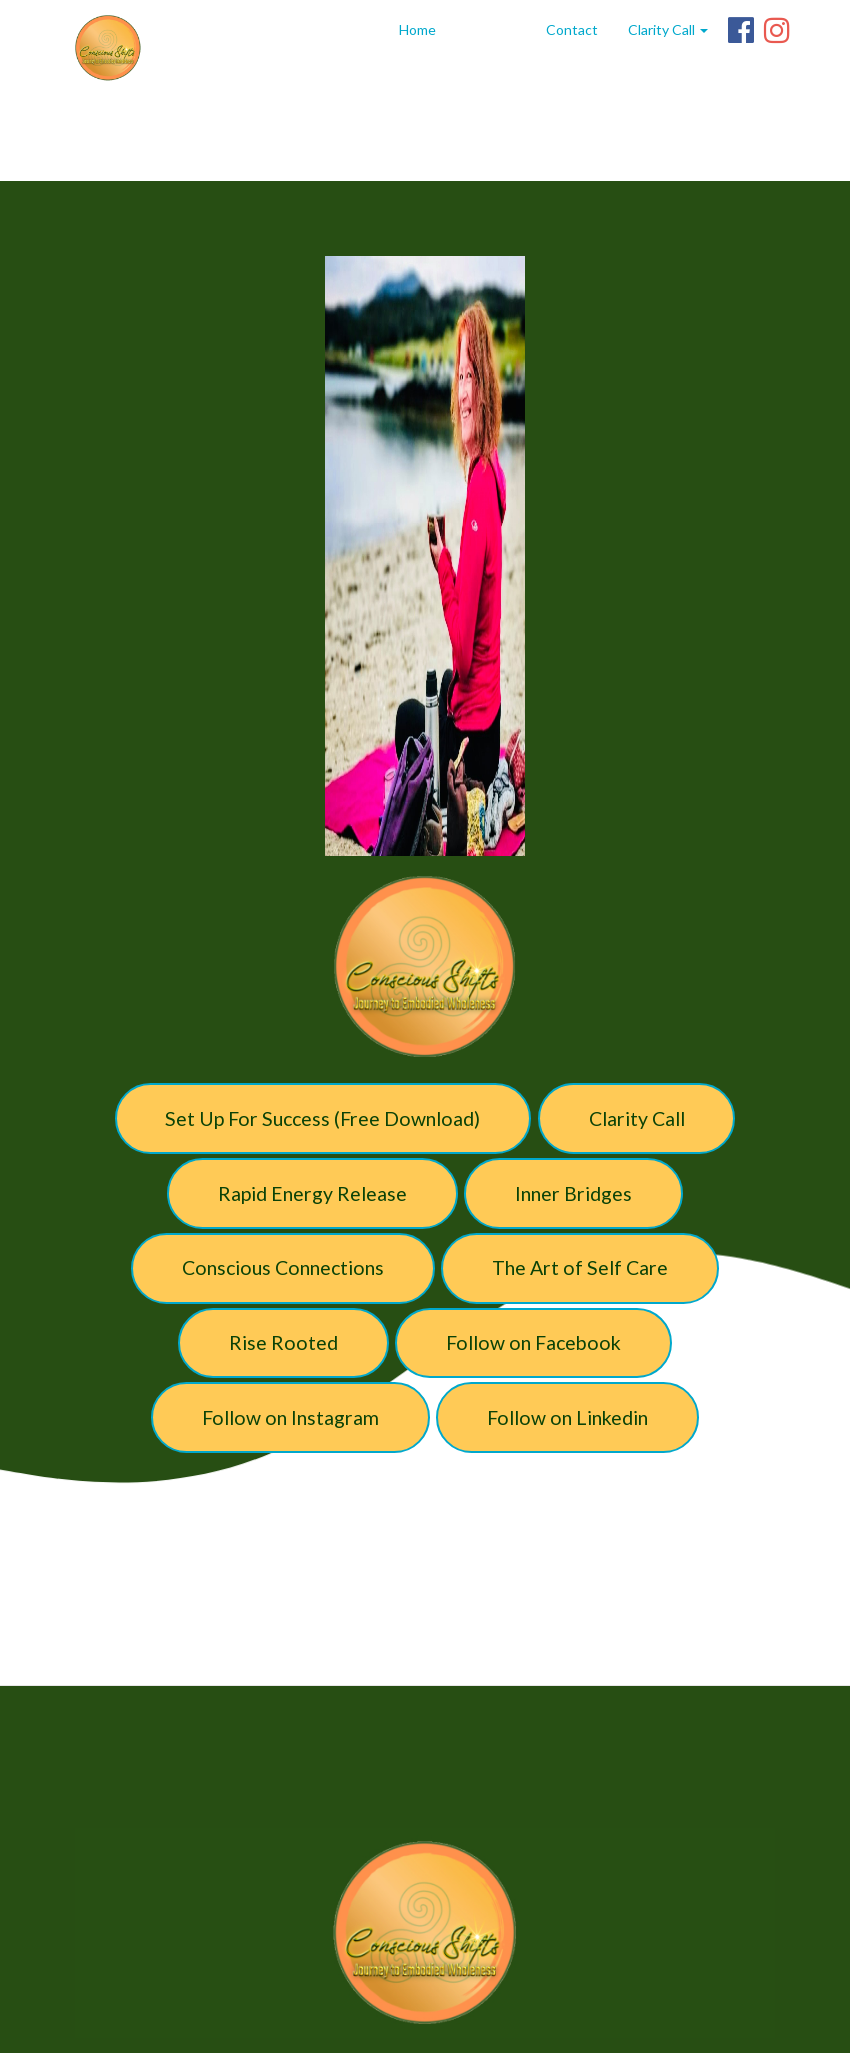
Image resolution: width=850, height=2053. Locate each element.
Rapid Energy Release (312, 1193)
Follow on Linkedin (567, 1417)
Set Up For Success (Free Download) (322, 1118)
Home (417, 29)
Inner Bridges (573, 1193)
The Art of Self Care (580, 1267)
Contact (572, 29)
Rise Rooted (283, 1342)
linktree (491, 30)
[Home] (108, 48)
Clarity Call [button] (668, 29)
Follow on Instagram (290, 1417)
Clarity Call (637, 1118)
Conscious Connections (283, 1267)
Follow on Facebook (533, 1342)
